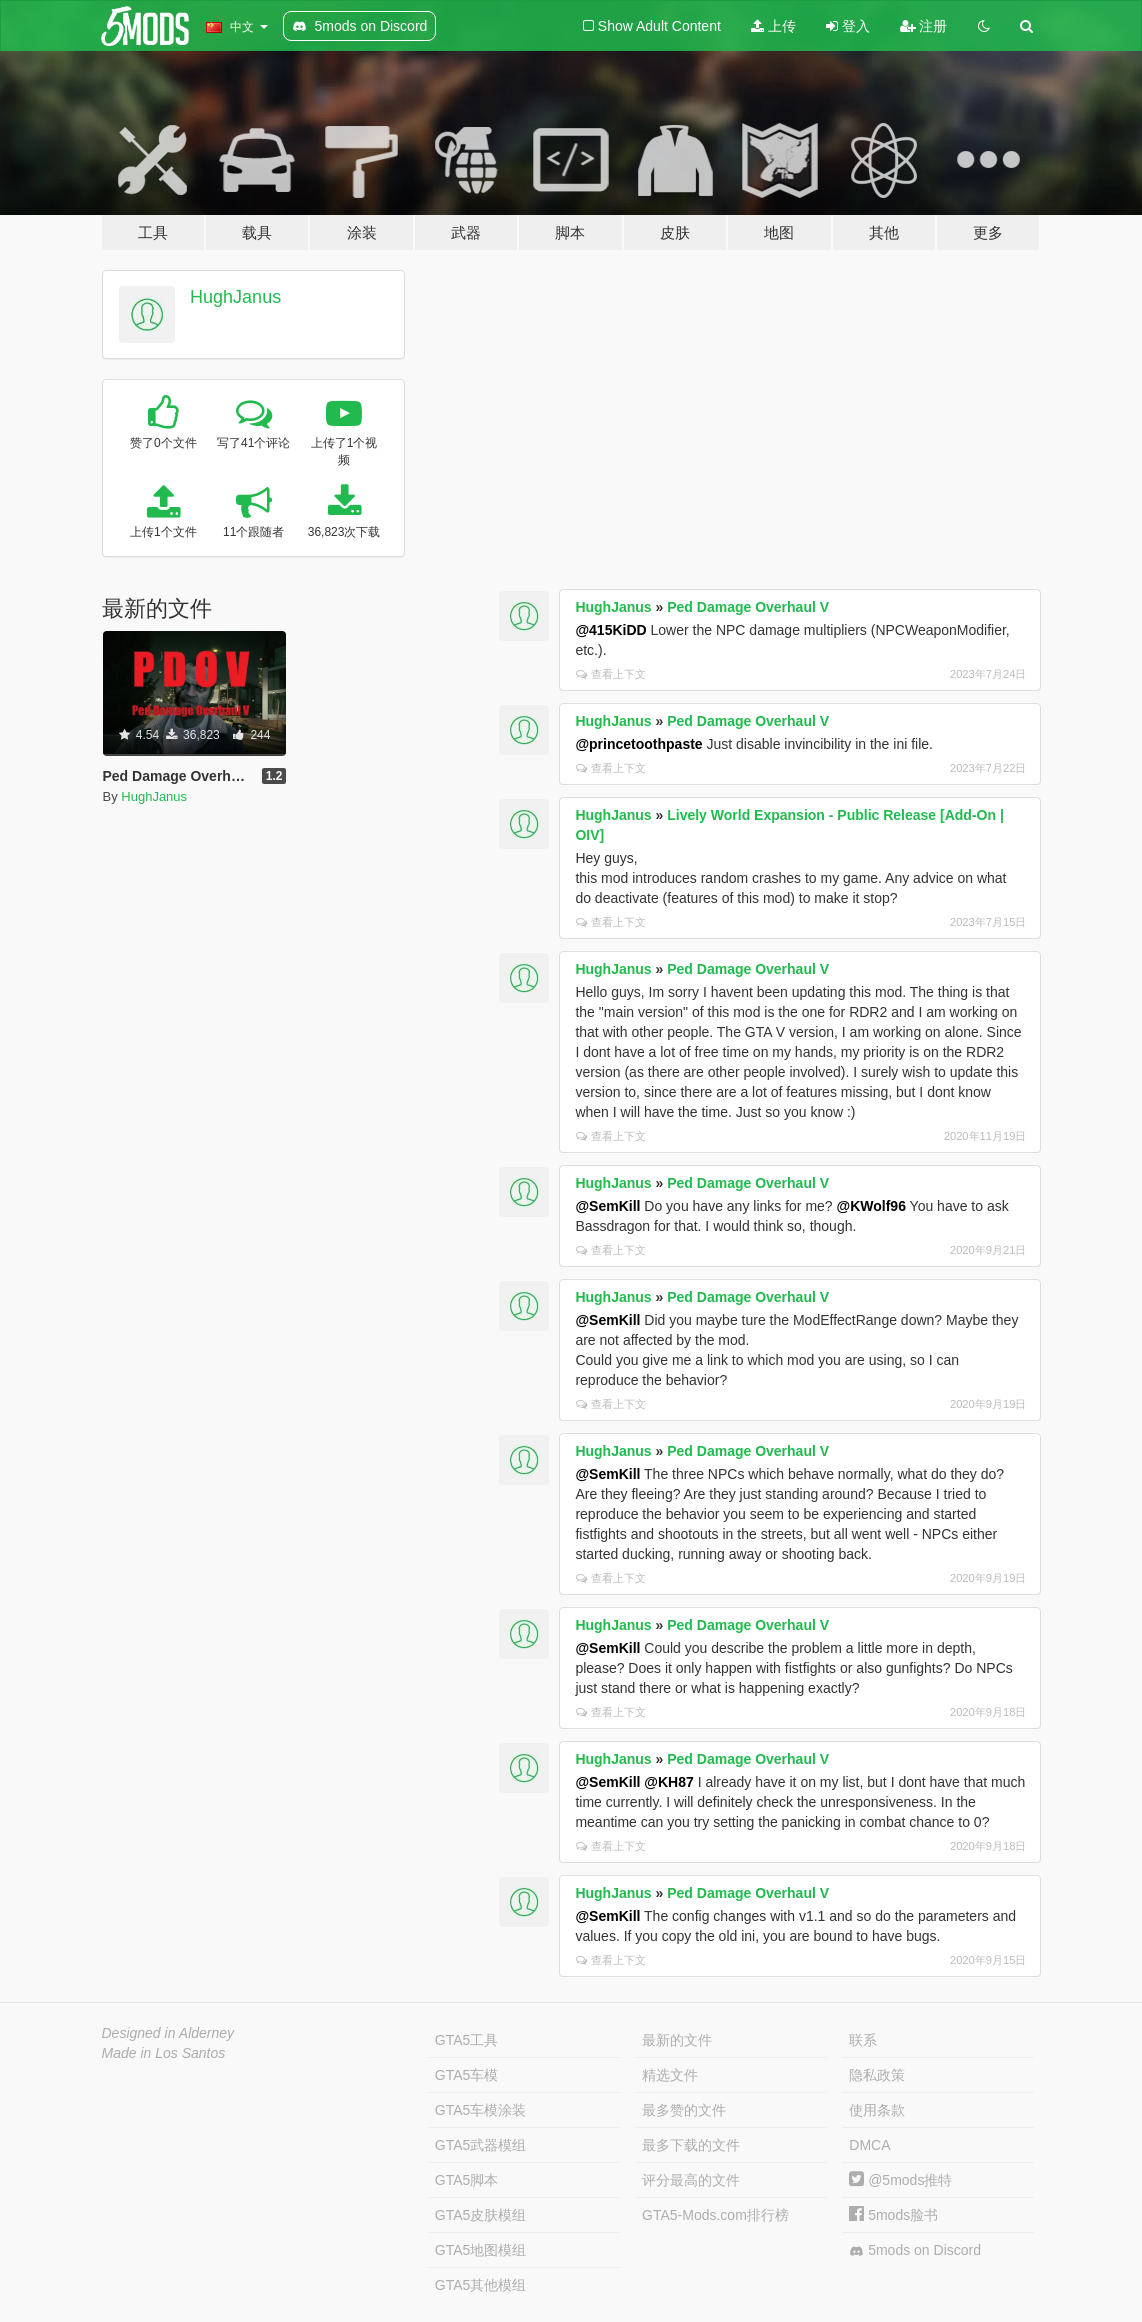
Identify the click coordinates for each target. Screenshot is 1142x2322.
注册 (924, 26)
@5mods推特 (900, 2180)
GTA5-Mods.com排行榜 (715, 2215)
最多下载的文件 (691, 2145)
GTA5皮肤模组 (481, 2215)
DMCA (869, 2145)
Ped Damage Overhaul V (748, 607)
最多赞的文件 (684, 2110)
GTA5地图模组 (481, 2250)
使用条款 (877, 2110)
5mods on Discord (915, 2250)
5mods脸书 (893, 2215)
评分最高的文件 (691, 2180)
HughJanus (235, 297)
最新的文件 (677, 2040)
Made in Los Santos (164, 2053)
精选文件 (670, 2075)
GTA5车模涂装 (481, 2110)
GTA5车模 (467, 2075)
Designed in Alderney (168, 2033)
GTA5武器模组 (481, 2145)
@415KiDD (610, 630)
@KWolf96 (871, 1206)
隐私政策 (877, 2075)
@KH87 (668, 1782)
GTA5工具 (467, 2040)
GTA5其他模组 (481, 2285)
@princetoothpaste (638, 744)
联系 (863, 2040)
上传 (773, 26)
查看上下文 (611, 674)
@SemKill (607, 1206)
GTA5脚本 (467, 2180)
